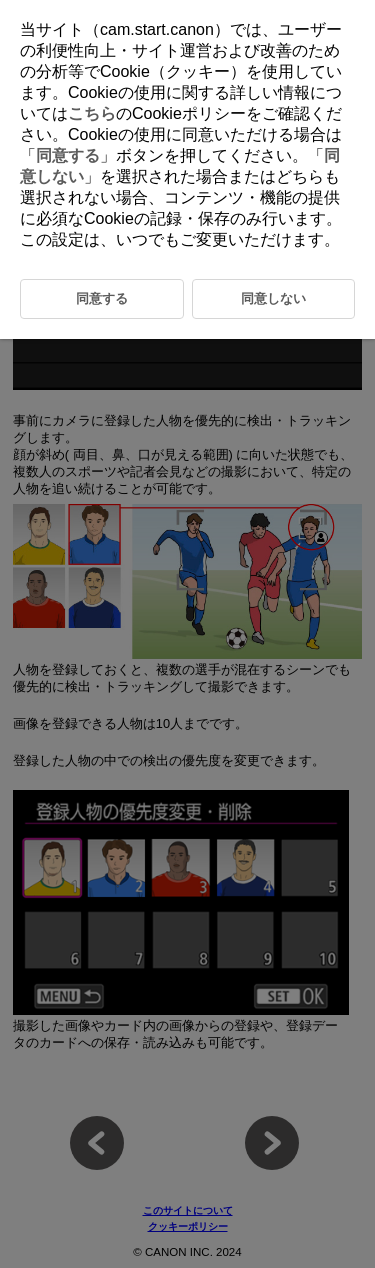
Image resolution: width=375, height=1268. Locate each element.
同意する (68, 155)
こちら (92, 113)
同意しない (273, 298)
